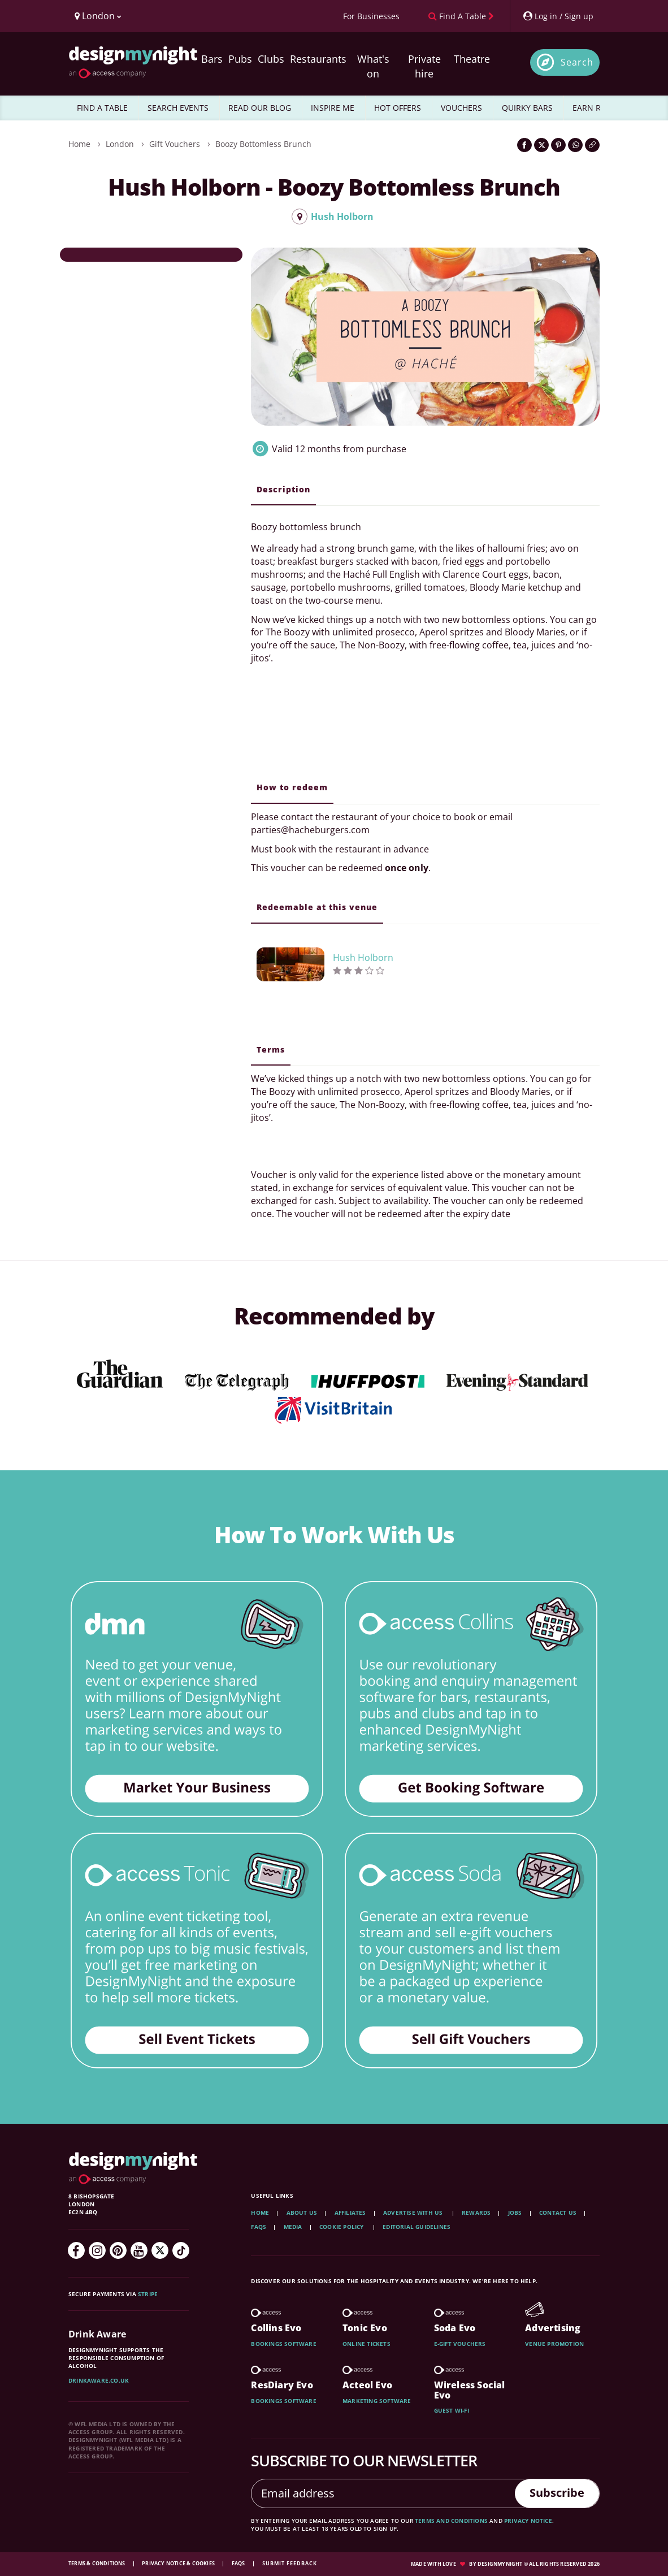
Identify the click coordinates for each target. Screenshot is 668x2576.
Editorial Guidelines (416, 2227)
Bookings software (283, 2344)
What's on (373, 66)
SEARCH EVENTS (178, 107)
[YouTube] (139, 2250)
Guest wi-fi (451, 2410)
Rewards (476, 2212)
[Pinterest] (118, 2250)
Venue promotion (554, 2344)
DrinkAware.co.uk (98, 2380)
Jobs (515, 2212)
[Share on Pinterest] (558, 145)
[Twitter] (159, 2250)
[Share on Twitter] (541, 145)
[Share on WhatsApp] (575, 145)
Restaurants (318, 59)
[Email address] (383, 2493)
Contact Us (557, 2212)
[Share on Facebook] (524, 145)
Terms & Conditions (97, 2563)
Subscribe (557, 2492)
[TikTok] (180, 2250)
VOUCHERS (461, 107)
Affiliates (350, 2212)
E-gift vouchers (460, 2344)
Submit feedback (289, 2563)
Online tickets (366, 2344)
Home (79, 143)
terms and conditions (451, 2521)
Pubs (240, 59)
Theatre (472, 59)
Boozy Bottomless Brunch (263, 143)
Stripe (148, 2294)
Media (293, 2227)
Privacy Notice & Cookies (179, 2563)
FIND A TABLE (102, 107)
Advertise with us (413, 2212)
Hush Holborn (333, 216)
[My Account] (558, 16)
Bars (212, 59)
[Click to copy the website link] (592, 145)
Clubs (271, 59)
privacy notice (528, 2521)
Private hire (424, 66)
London (120, 143)
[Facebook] (76, 2250)
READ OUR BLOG (259, 107)
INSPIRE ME (332, 107)
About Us (302, 2212)
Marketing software (376, 2401)
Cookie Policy (342, 2227)
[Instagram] (97, 2250)
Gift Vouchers (174, 143)
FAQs (258, 2227)
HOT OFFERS (397, 107)
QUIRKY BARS (527, 107)
